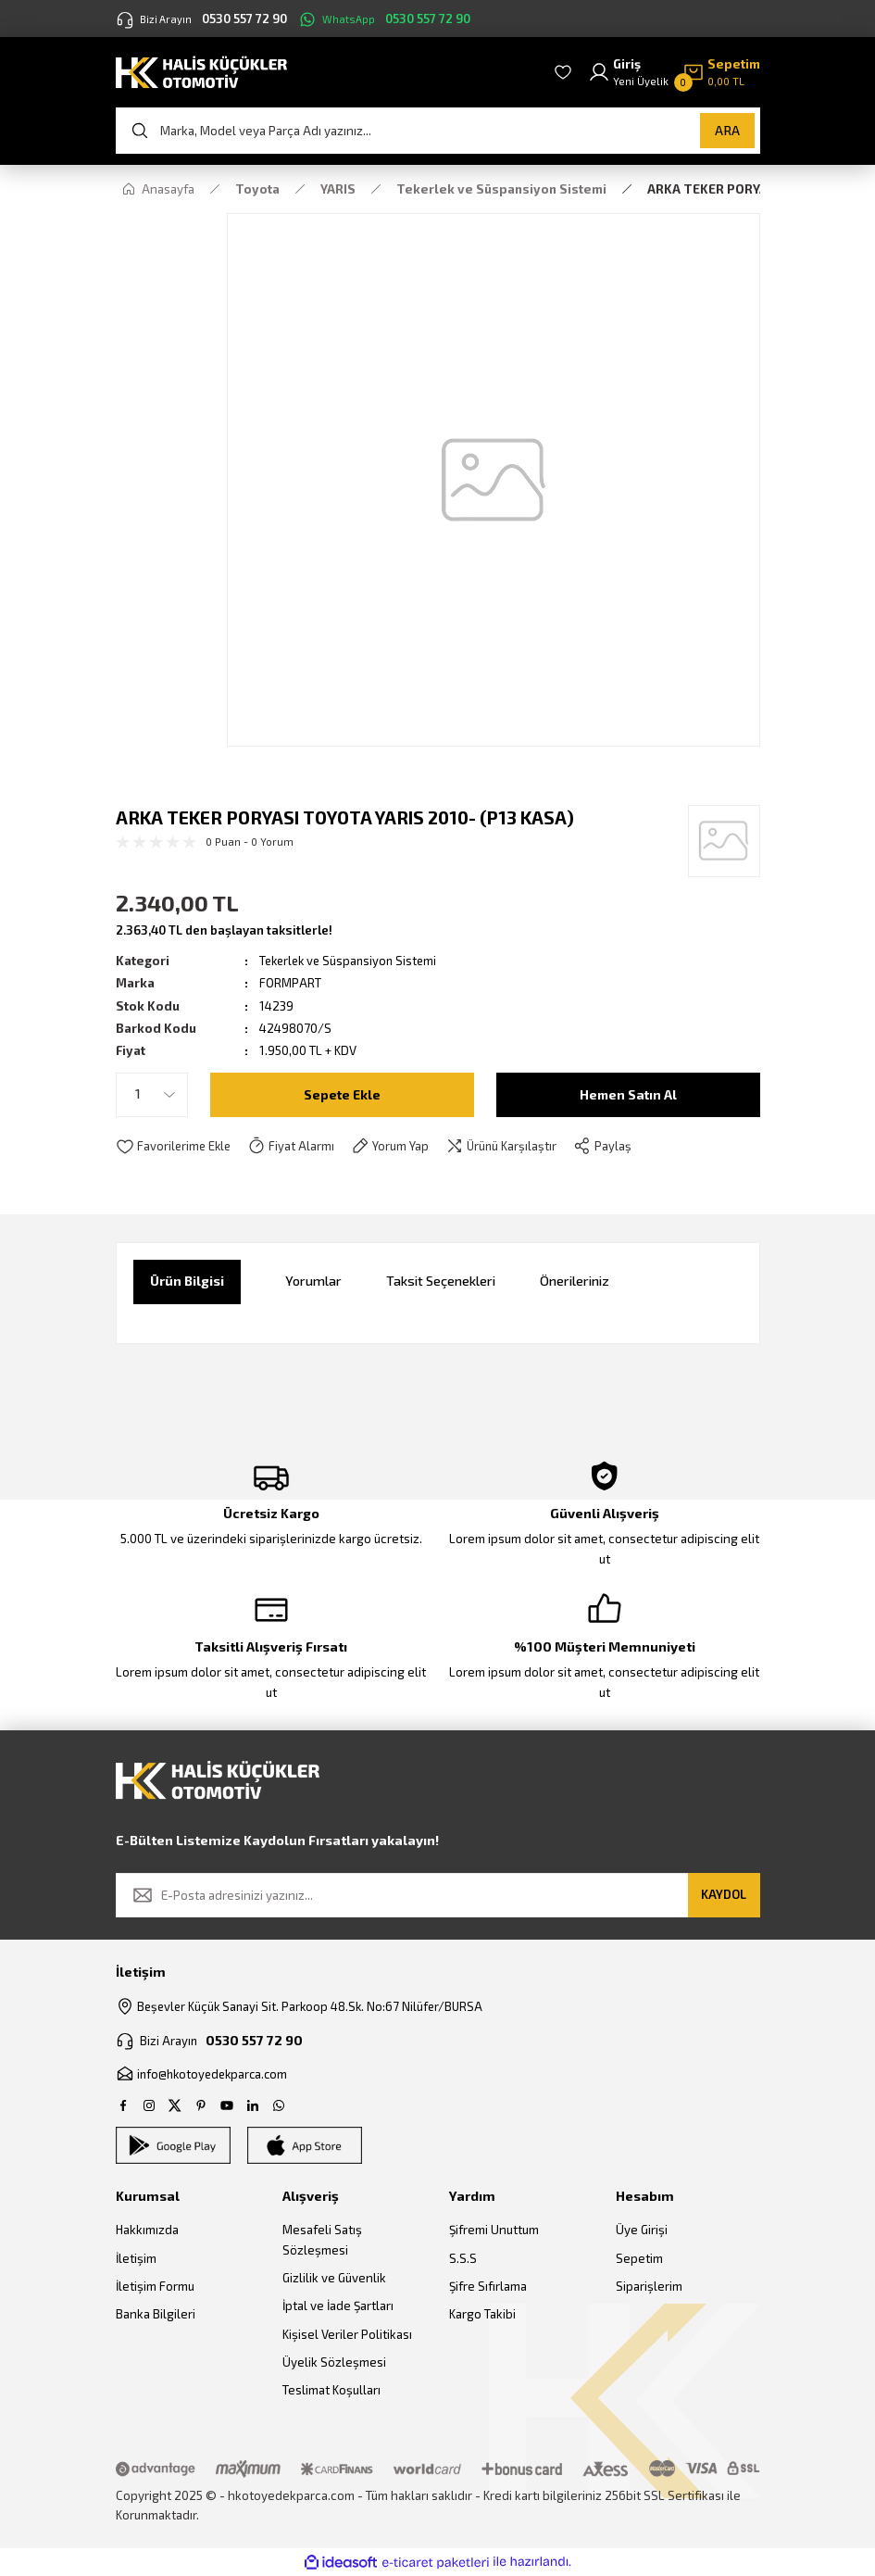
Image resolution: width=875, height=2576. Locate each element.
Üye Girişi (642, 2230)
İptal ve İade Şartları (338, 2306)
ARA (727, 130)
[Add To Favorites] (175, 1147)
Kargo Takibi (482, 2314)
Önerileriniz (574, 1280)
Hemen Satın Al (628, 1093)
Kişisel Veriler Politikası (347, 2334)
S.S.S (463, 2258)
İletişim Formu (155, 2287)
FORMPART (290, 982)
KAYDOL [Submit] (723, 1894)
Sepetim (639, 2258)
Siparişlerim (649, 2287)
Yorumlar (313, 1280)
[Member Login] (628, 73)
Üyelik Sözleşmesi (334, 2362)
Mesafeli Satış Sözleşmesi (322, 2240)
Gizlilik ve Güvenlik (334, 2278)
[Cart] (721, 73)
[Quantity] (152, 1095)
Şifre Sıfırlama (488, 2287)
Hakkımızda (147, 2230)
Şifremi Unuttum (494, 2230)
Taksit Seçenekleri (440, 1280)
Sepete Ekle (342, 1093)
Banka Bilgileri (155, 2314)
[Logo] (201, 71)
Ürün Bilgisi (187, 1280)
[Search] (438, 130)
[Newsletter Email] (438, 1895)
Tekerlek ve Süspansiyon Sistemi (351, 960)
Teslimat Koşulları (331, 2390)
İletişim (136, 2258)
